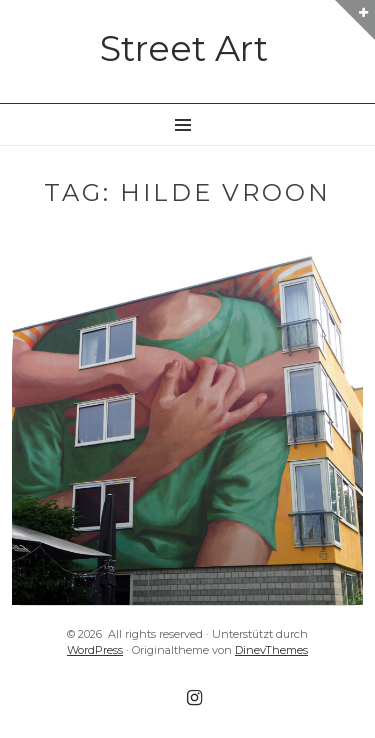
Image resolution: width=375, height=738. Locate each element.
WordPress (95, 650)
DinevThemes (271, 650)
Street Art (184, 48)
